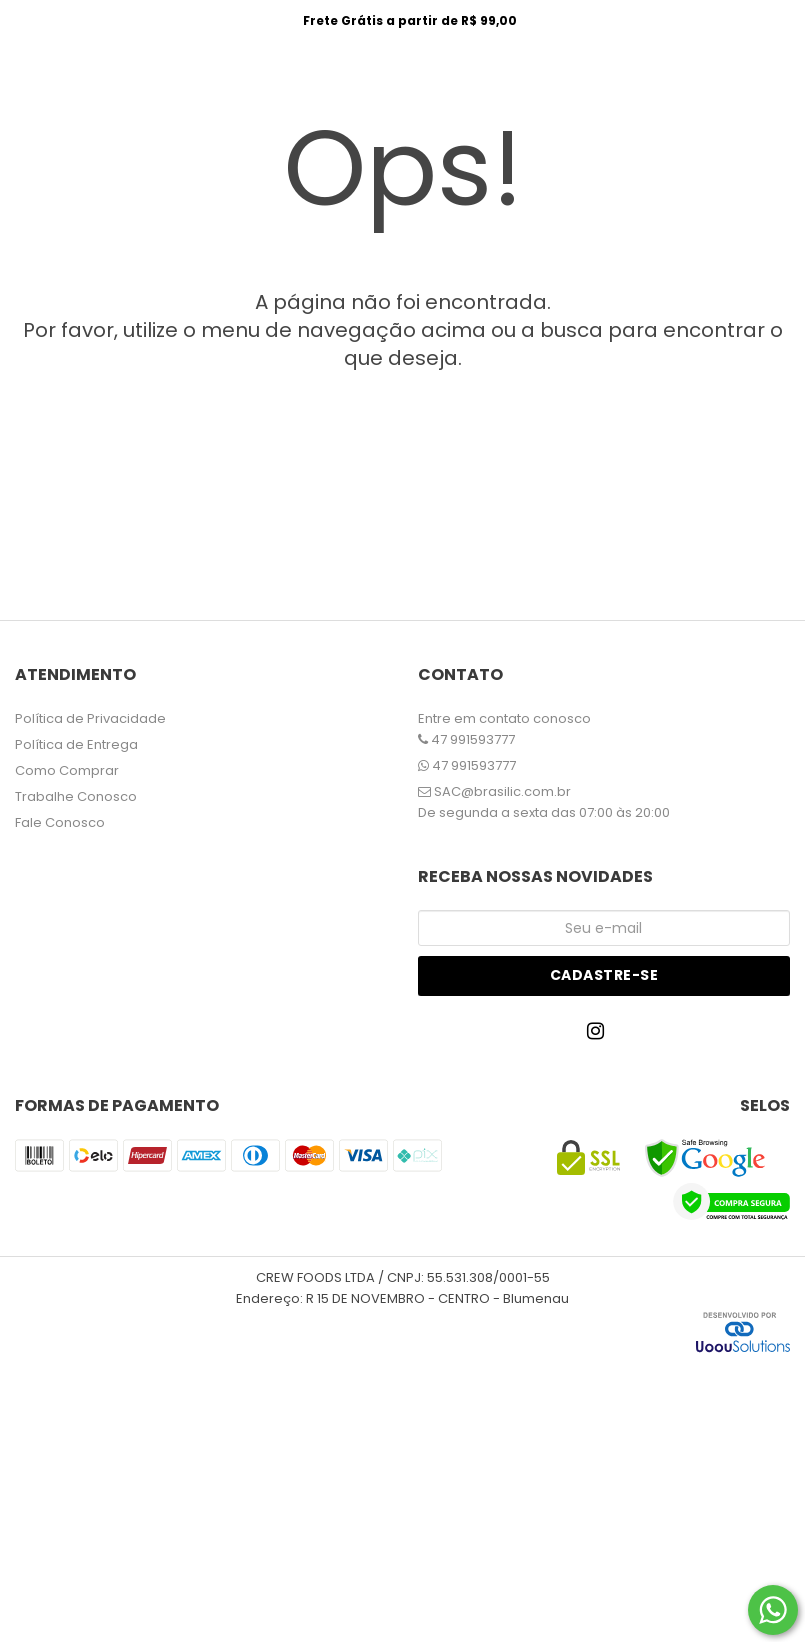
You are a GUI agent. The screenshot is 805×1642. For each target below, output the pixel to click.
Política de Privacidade (90, 718)
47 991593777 (466, 739)
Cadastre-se (604, 975)
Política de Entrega (76, 744)
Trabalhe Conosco (76, 796)
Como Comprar (67, 770)
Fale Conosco (60, 822)
